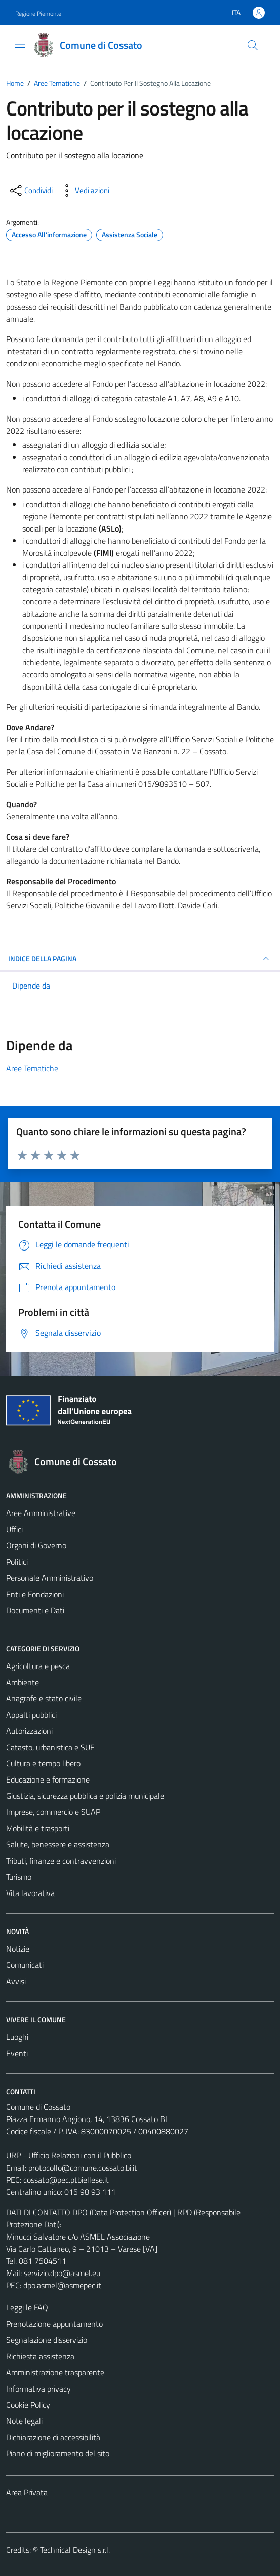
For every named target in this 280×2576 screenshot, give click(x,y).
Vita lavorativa (30, 1893)
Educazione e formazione (48, 1779)
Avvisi (16, 1981)
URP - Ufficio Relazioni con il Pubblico (68, 2155)
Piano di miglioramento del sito (57, 2453)
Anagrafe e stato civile (44, 1698)
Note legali (24, 2421)
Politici (17, 1562)
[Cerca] (253, 45)
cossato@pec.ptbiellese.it (66, 2180)
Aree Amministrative (40, 1513)
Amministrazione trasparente (55, 2372)
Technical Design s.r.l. (75, 2550)
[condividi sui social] (30, 190)
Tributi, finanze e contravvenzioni (61, 1860)
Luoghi (17, 2037)
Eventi (17, 2053)
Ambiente (22, 1682)
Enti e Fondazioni (35, 1594)
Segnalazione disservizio (46, 2340)
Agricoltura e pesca (38, 1666)
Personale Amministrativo (49, 1578)
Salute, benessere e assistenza (57, 1844)
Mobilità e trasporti (37, 1828)
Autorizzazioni (29, 1731)
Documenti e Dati (35, 1610)
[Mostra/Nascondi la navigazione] (20, 44)
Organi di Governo (36, 1545)
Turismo (18, 1877)
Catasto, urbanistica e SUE (50, 1747)
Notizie (17, 1949)
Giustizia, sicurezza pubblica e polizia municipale (85, 1796)
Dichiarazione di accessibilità (53, 2437)
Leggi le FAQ (27, 2307)
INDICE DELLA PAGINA (140, 959)
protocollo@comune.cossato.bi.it (82, 2168)
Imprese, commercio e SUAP (53, 1812)
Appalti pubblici (31, 1715)
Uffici (14, 1529)
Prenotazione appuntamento (54, 2324)
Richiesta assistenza (40, 2356)
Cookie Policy (28, 2405)
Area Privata (27, 2492)
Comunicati (25, 1965)
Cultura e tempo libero (43, 1763)
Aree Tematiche (32, 1068)
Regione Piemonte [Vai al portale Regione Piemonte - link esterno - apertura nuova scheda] (38, 13)
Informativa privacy (38, 2388)
